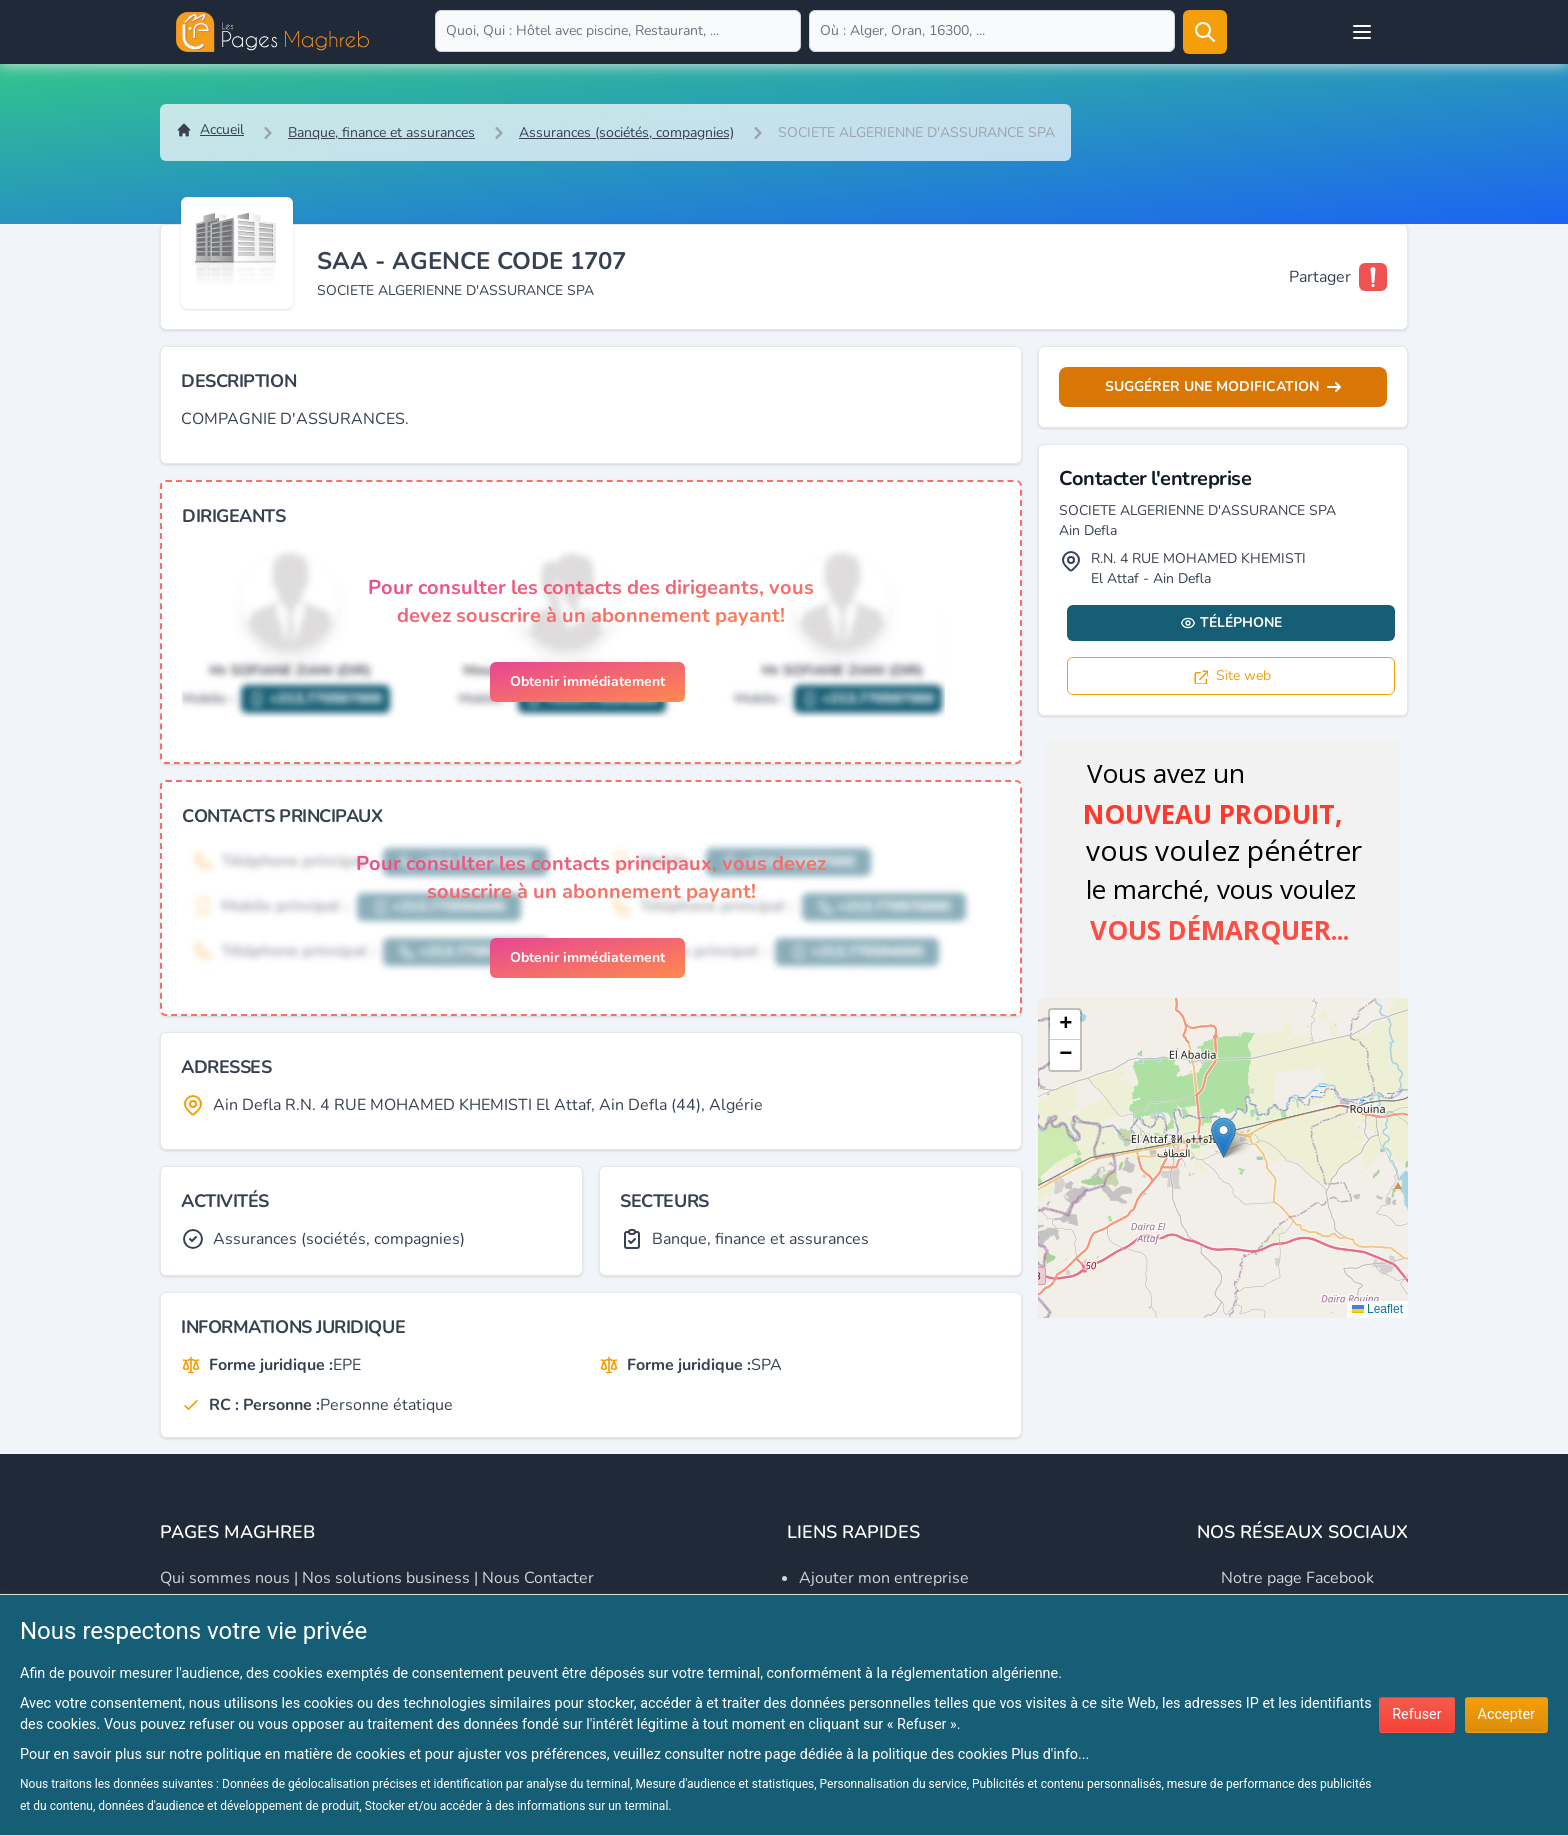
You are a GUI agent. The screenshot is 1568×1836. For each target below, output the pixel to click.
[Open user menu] (1362, 32)
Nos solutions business (386, 1578)
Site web (1231, 675)
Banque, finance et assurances (381, 132)
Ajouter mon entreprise (884, 1578)
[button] (1223, 1137)
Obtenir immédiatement (587, 681)
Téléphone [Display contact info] (1231, 622)
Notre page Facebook (1297, 1578)
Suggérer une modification (1223, 386)
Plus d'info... (1050, 1754)
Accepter (1506, 1714)
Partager (1320, 277)
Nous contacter (538, 1578)
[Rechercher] (1205, 32)
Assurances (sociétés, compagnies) (626, 132)
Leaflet (1377, 1309)
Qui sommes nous (225, 1578)
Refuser (1416, 1714)
